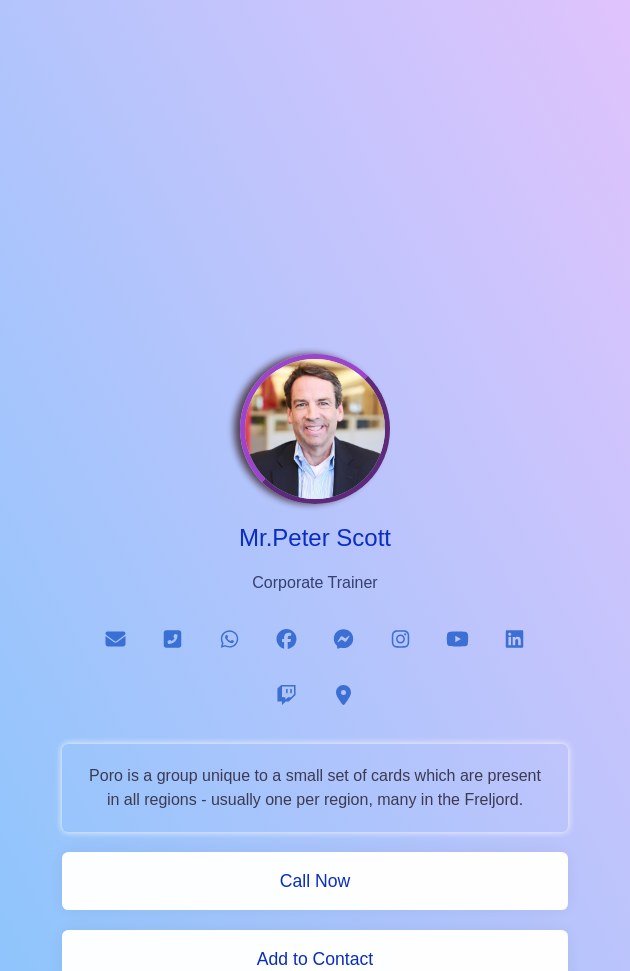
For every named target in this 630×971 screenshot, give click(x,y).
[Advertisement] (315, 188)
